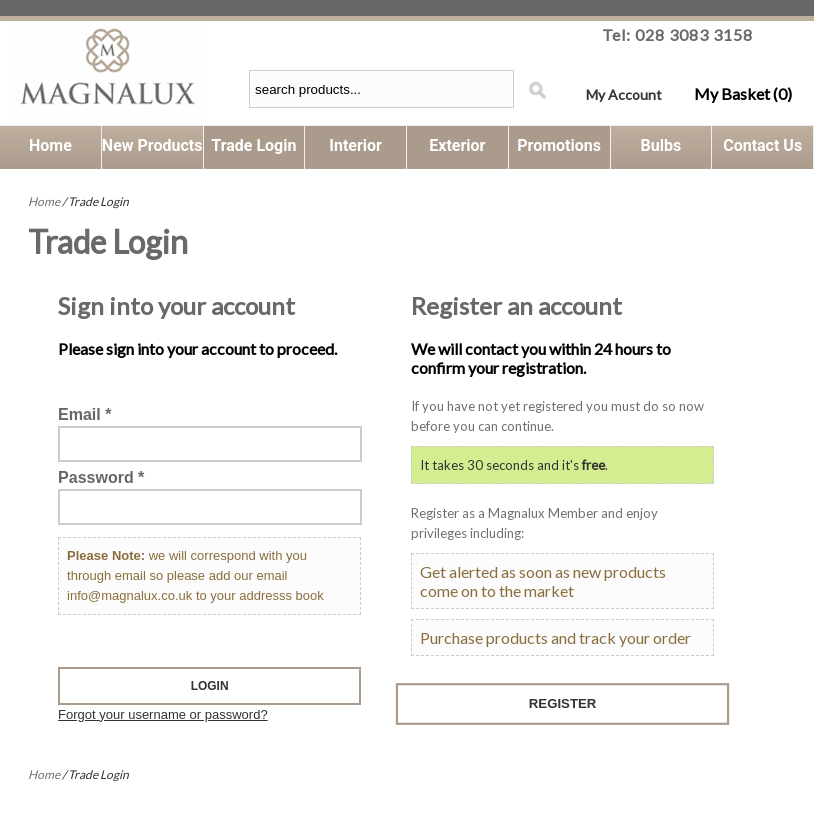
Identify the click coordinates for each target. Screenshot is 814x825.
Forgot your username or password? (163, 714)
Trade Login (253, 145)
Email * (84, 414)
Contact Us (762, 145)
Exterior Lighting (457, 153)
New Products (152, 145)
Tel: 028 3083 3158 (677, 34)
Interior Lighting (355, 153)
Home (50, 145)
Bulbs (661, 145)
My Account (624, 94)
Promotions (559, 145)
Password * (101, 477)
